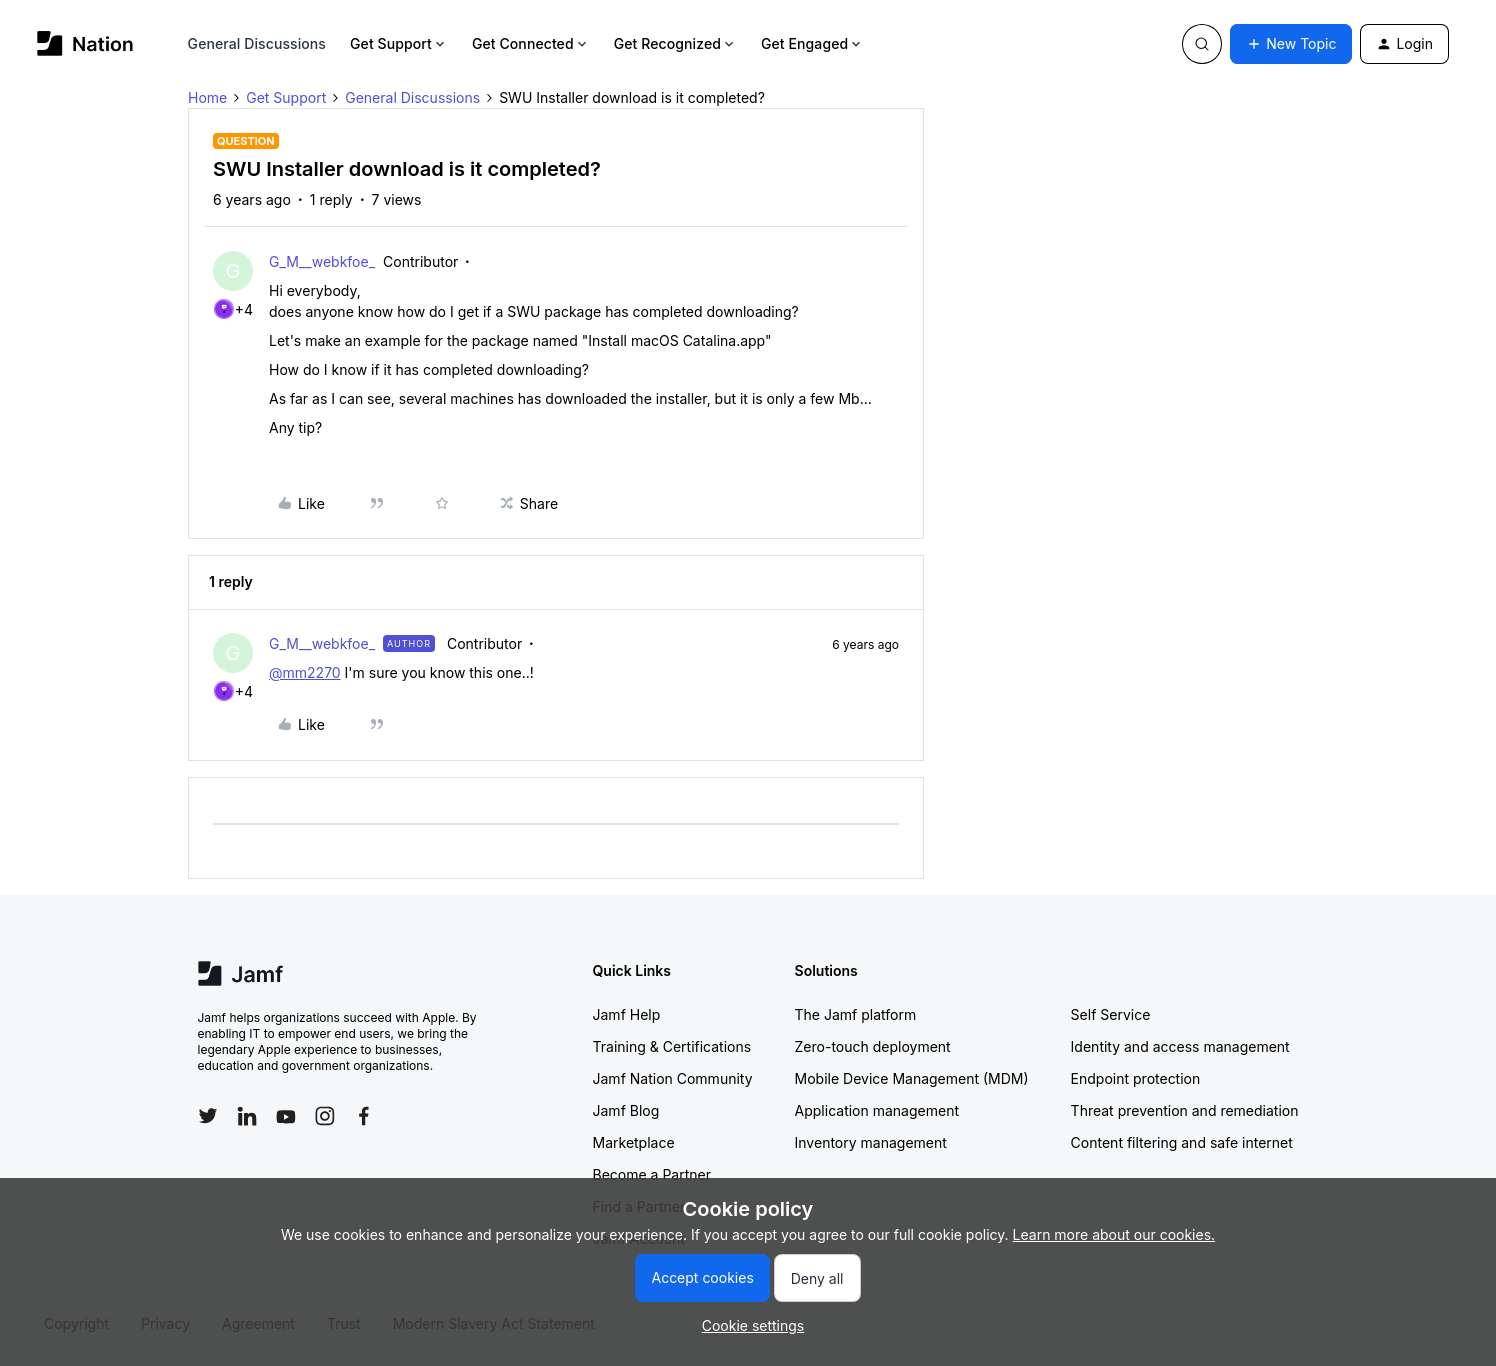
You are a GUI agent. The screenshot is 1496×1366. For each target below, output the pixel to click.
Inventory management (871, 1142)
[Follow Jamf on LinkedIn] (247, 1116)
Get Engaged (812, 43)
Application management (877, 1110)
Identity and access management (1180, 1046)
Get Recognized (675, 43)
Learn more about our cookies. (1114, 1234)
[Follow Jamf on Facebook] (364, 1116)
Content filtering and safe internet (1182, 1142)
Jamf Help (627, 1014)
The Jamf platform (856, 1014)
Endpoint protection (1136, 1078)
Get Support (399, 43)
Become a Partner (652, 1174)
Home (207, 97)
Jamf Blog (626, 1110)
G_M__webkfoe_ (322, 261)
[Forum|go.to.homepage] (85, 43)
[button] (1291, 44)
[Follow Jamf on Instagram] (325, 1116)
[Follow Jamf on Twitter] (208, 1116)
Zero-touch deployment (873, 1046)
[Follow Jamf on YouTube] (286, 1116)
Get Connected (531, 43)
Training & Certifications (672, 1046)
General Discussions (257, 43)
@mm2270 (305, 672)
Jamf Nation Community (673, 1078)
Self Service (1111, 1014)
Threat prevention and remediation (1185, 1110)
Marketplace (634, 1142)
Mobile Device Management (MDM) (912, 1078)
